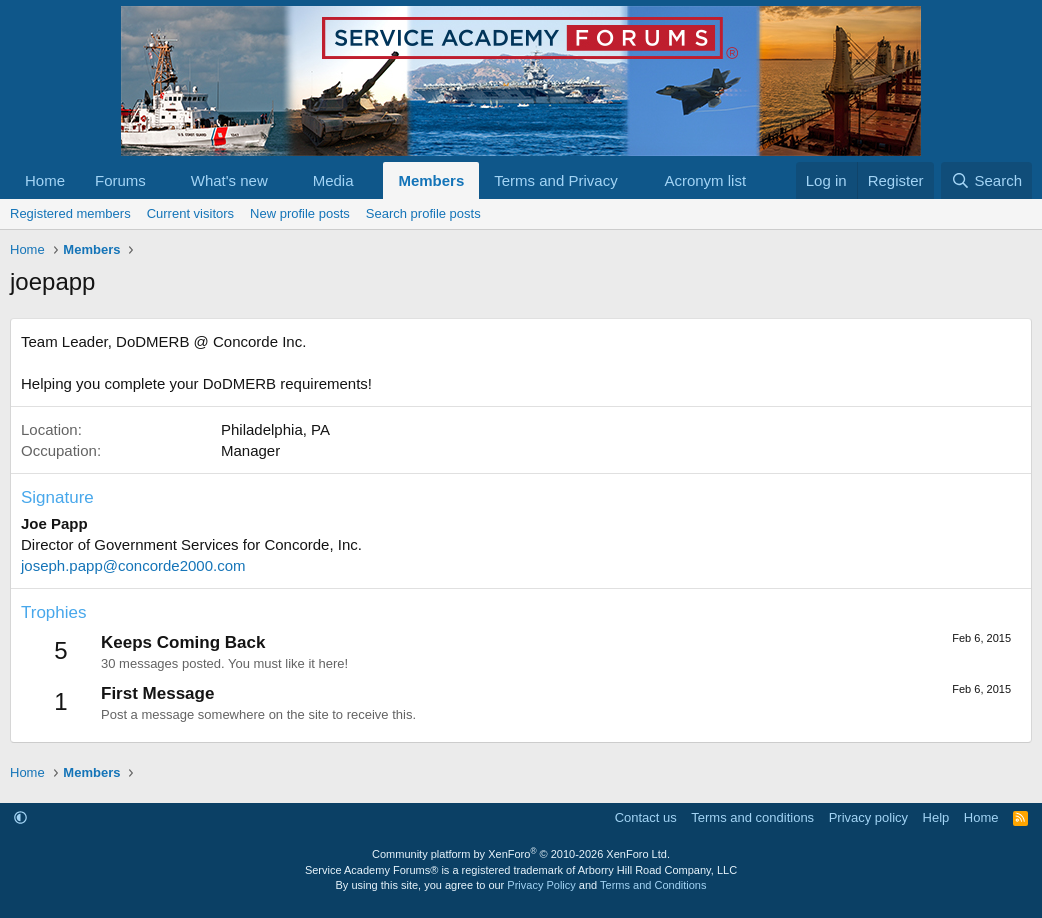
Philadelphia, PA (275, 429)
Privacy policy (868, 817)
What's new (229, 180)
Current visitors (190, 213)
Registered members (70, 213)
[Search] (986, 180)
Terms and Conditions (653, 885)
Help (936, 817)
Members (431, 180)
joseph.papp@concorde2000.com (133, 565)
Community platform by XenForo (521, 854)
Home (45, 180)
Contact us (646, 817)
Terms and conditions (752, 817)
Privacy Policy (541, 885)
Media (333, 180)
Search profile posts (423, 213)
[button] (162, 180)
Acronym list (705, 180)
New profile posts (300, 213)
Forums (120, 180)
